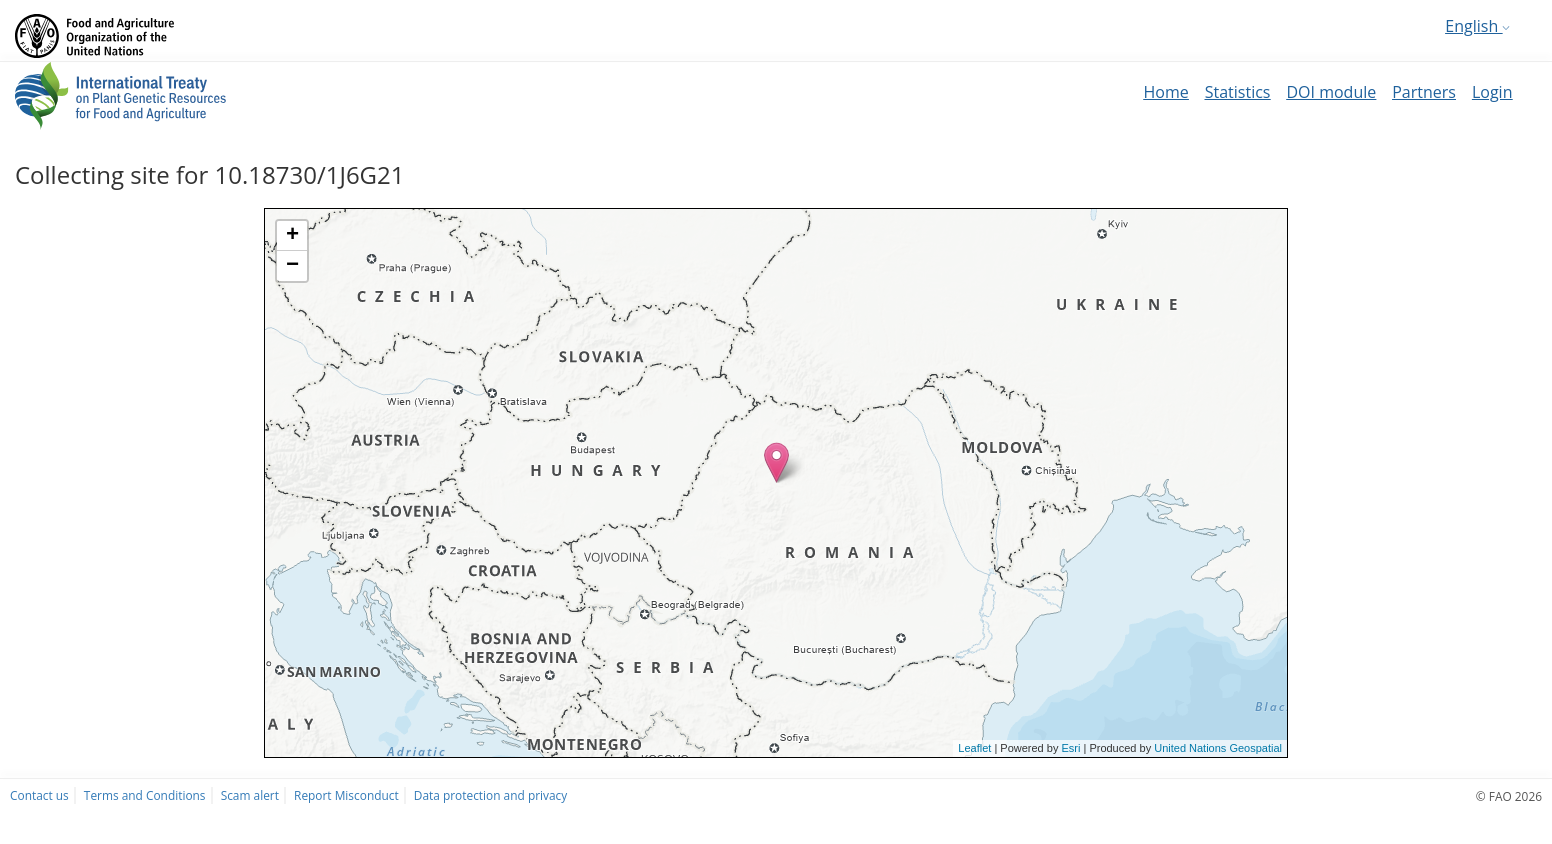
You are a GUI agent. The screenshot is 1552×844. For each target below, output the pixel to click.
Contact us (39, 795)
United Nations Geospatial (1218, 748)
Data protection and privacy (490, 795)
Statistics (1238, 92)
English (1477, 26)
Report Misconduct (346, 795)
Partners (1424, 92)
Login (1492, 92)
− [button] (292, 266)
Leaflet (974, 748)
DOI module (1331, 92)
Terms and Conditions (145, 795)
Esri (1070, 748)
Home (1165, 92)
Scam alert (250, 795)
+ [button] (292, 236)
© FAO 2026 (1509, 796)
